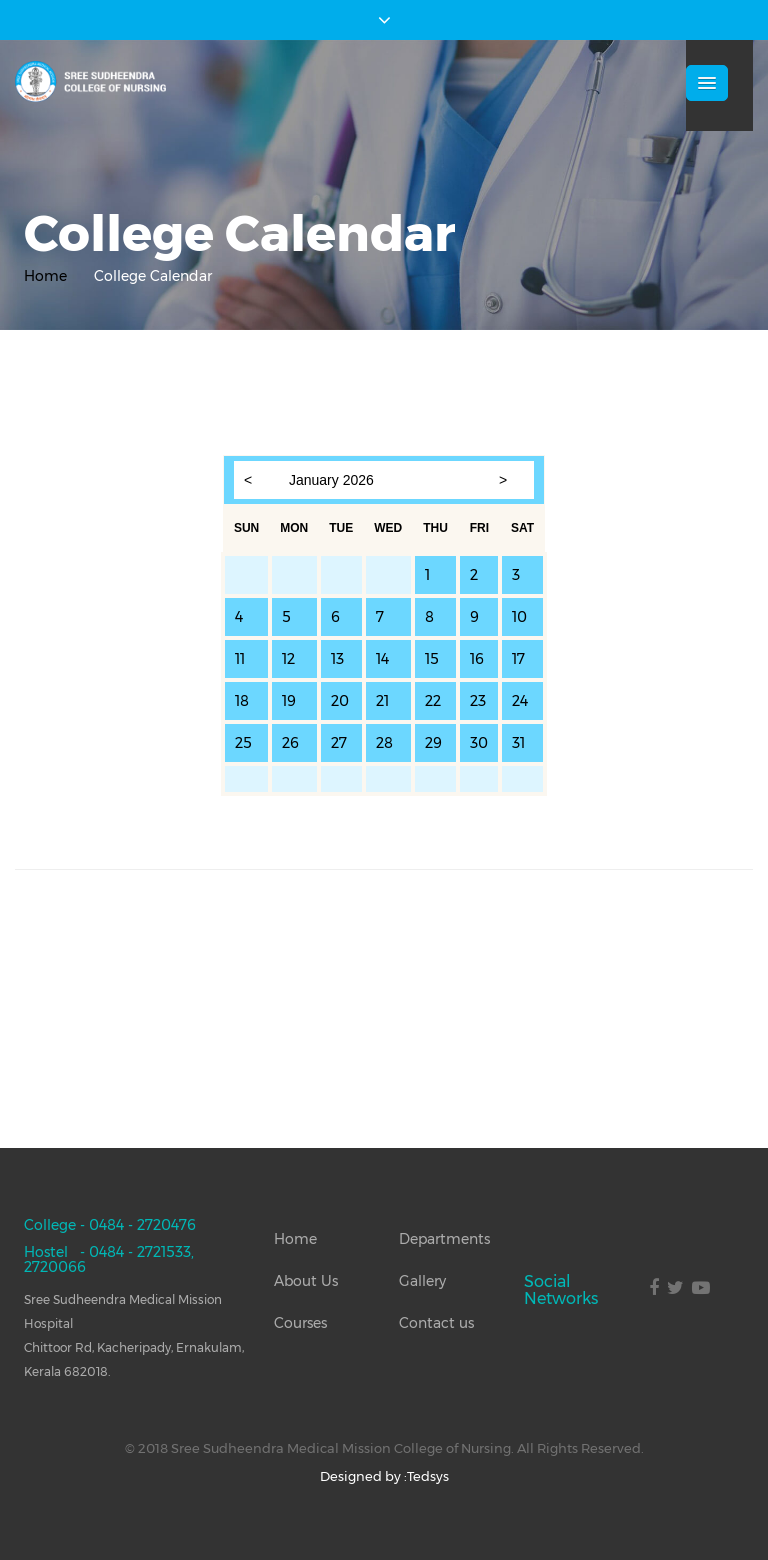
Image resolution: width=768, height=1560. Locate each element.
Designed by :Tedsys (384, 1476)
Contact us (436, 1323)
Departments (444, 1239)
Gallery (422, 1281)
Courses (300, 1323)
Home (45, 276)
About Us (306, 1281)
